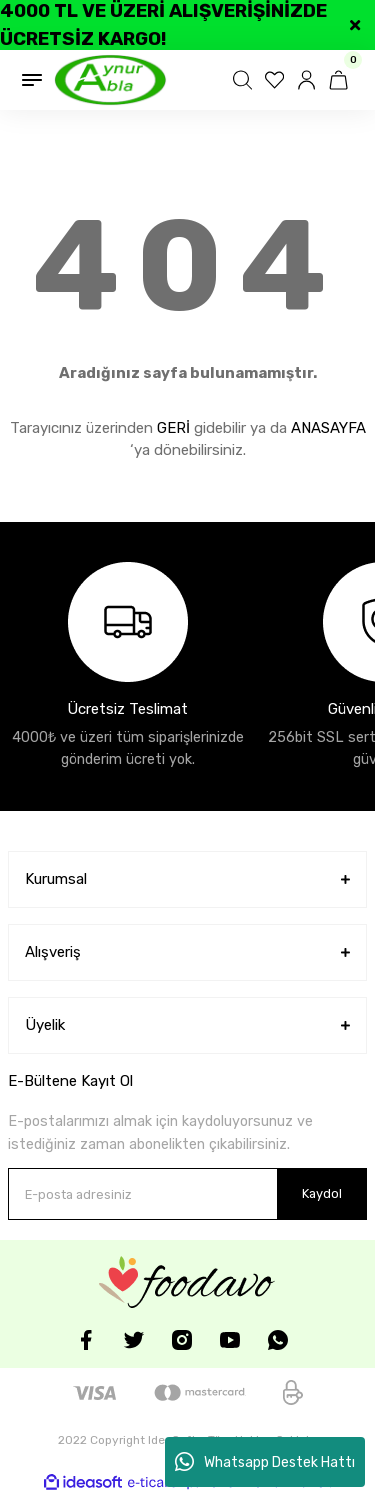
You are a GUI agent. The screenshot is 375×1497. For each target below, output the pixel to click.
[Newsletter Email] (187, 1194)
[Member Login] (309, 80)
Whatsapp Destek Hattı (265, 1462)
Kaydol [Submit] (322, 1193)
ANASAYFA (328, 428)
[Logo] (110, 80)
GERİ (173, 428)
